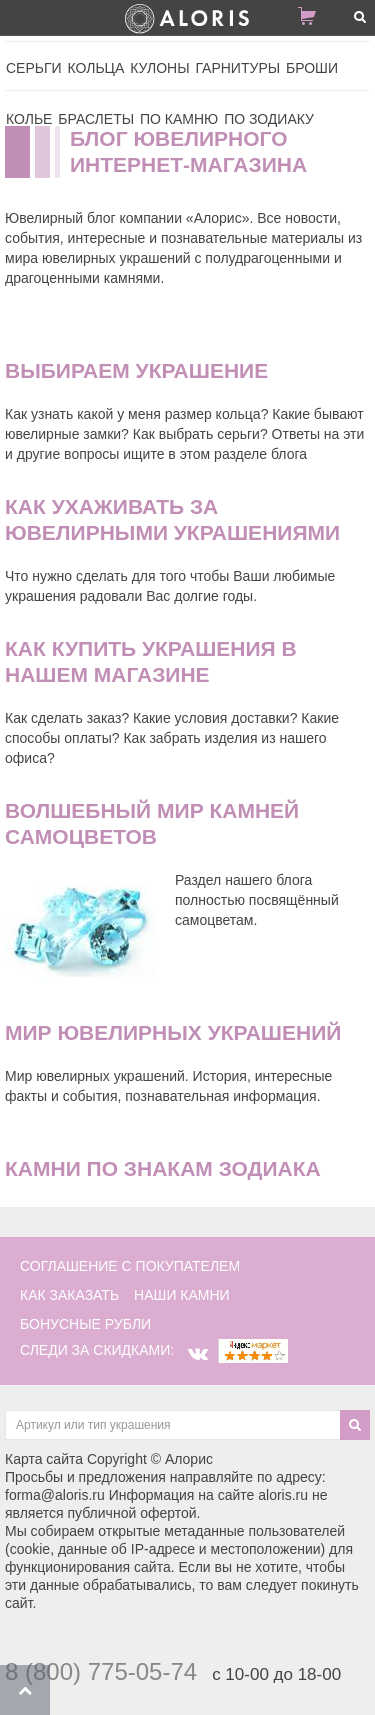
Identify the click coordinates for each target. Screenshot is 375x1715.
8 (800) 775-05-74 (101, 1671)
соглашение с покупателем (130, 1266)
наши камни (182, 1295)
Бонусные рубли (85, 1324)
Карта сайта (44, 1459)
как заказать (69, 1295)
